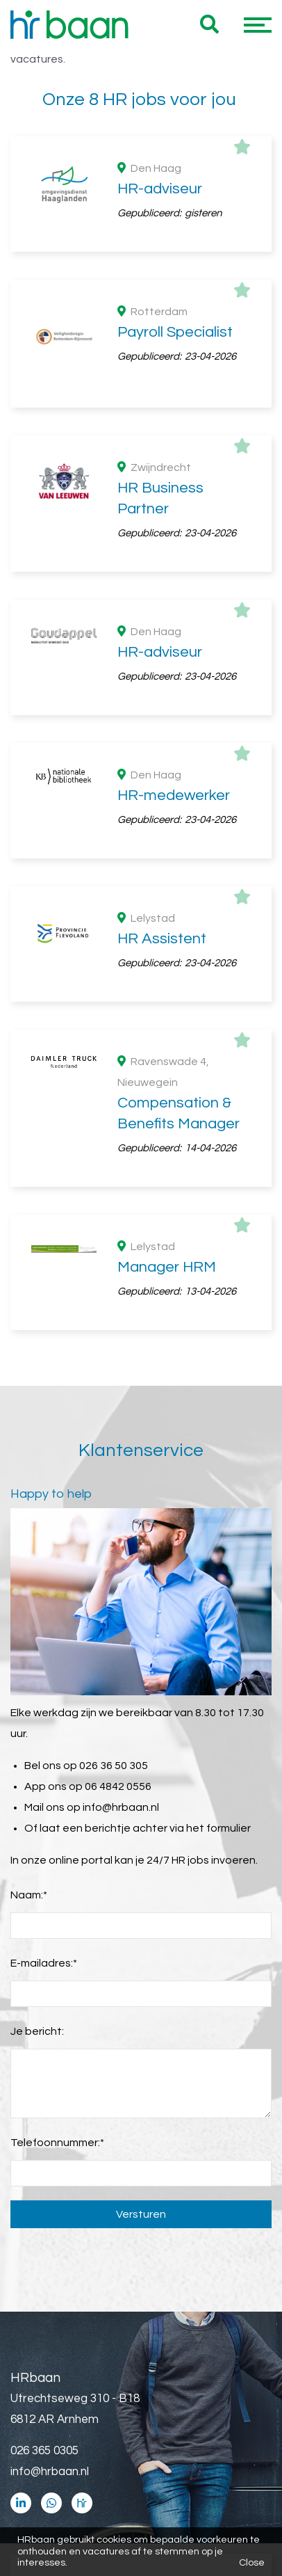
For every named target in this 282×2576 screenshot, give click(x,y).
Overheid (152, 1131)
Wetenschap (152, 1173)
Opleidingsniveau (86, 957)
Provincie (64, 808)
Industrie (152, 1194)
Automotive (152, 1215)
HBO (152, 982)
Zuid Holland (152, 832)
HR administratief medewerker (152, 1493)
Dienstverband (80, 700)
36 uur (75, 617)
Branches (65, 1107)
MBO (152, 1024)
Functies (63, 1448)
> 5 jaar (152, 1323)
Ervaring (61, 1298)
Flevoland (152, 853)
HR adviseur (152, 1472)
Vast (152, 724)
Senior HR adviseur (152, 1597)
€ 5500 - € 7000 (152, 1705)
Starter (152, 1364)
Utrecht (152, 874)
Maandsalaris (76, 1681)
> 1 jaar (152, 1344)
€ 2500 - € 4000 (152, 1747)
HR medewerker (152, 1514)
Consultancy (152, 1152)
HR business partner (152, 1577)
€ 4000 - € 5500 (152, 1726)
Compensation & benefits (152, 1535)
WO (152, 1003)
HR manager (152, 1556)
